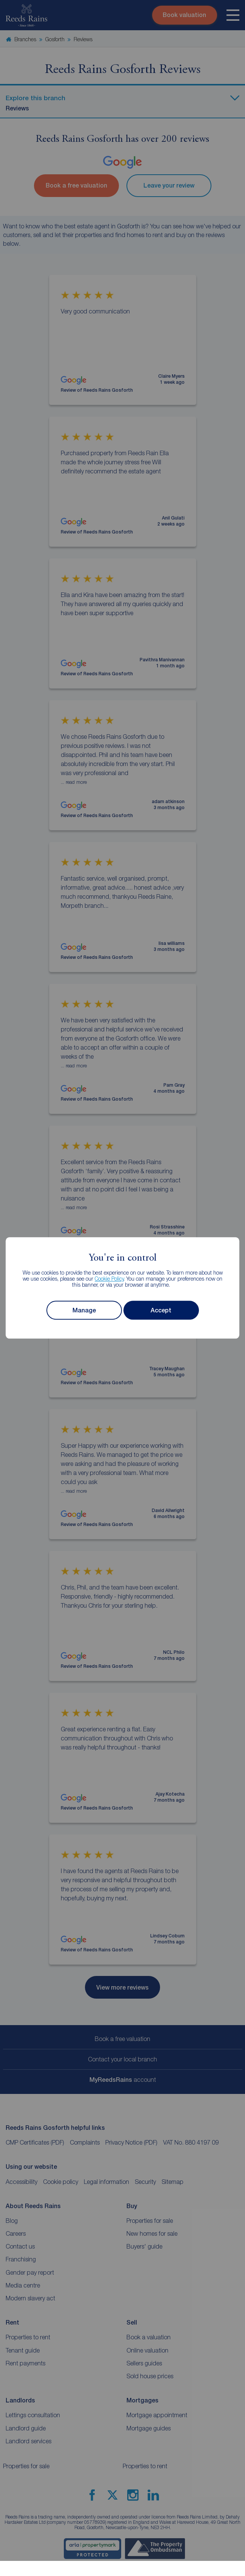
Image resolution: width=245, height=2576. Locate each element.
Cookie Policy (109, 1279)
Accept (161, 1310)
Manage (84, 1310)
